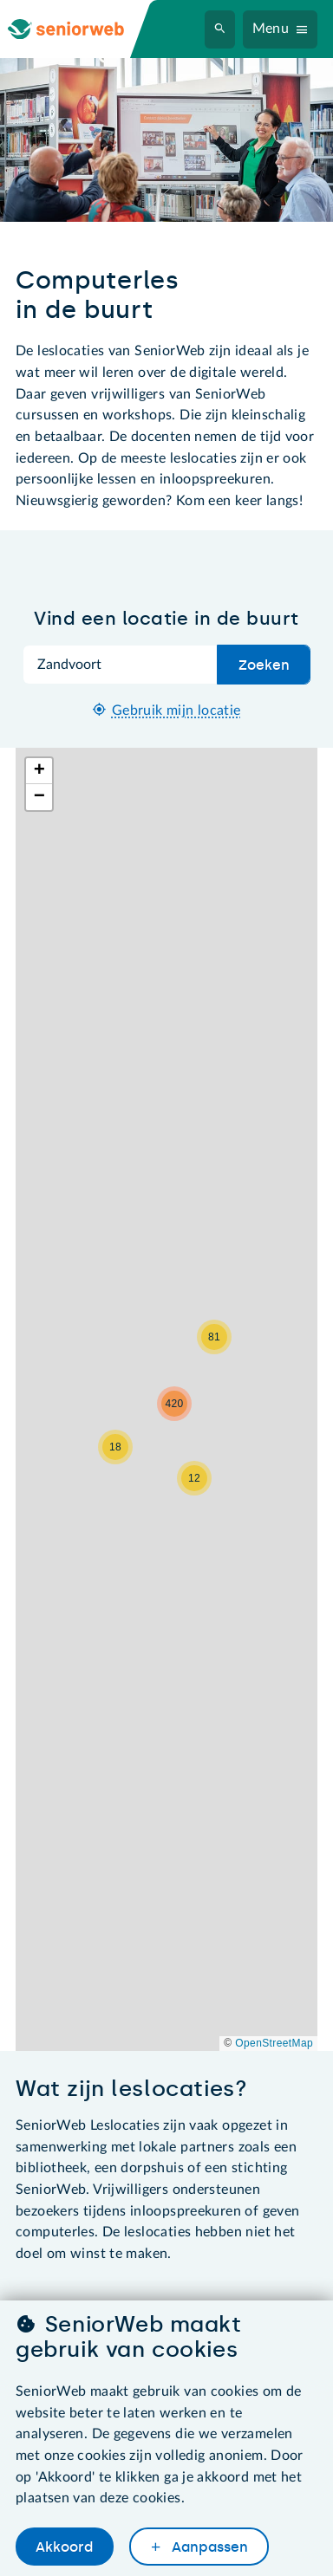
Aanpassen (208, 2547)
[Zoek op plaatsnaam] (120, 665)
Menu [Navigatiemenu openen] (271, 29)
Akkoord (64, 2547)
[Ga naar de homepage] (80, 29)
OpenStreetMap (274, 2043)
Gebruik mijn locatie (176, 710)
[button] (115, 1447)
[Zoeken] (220, 29)
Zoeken (264, 665)
